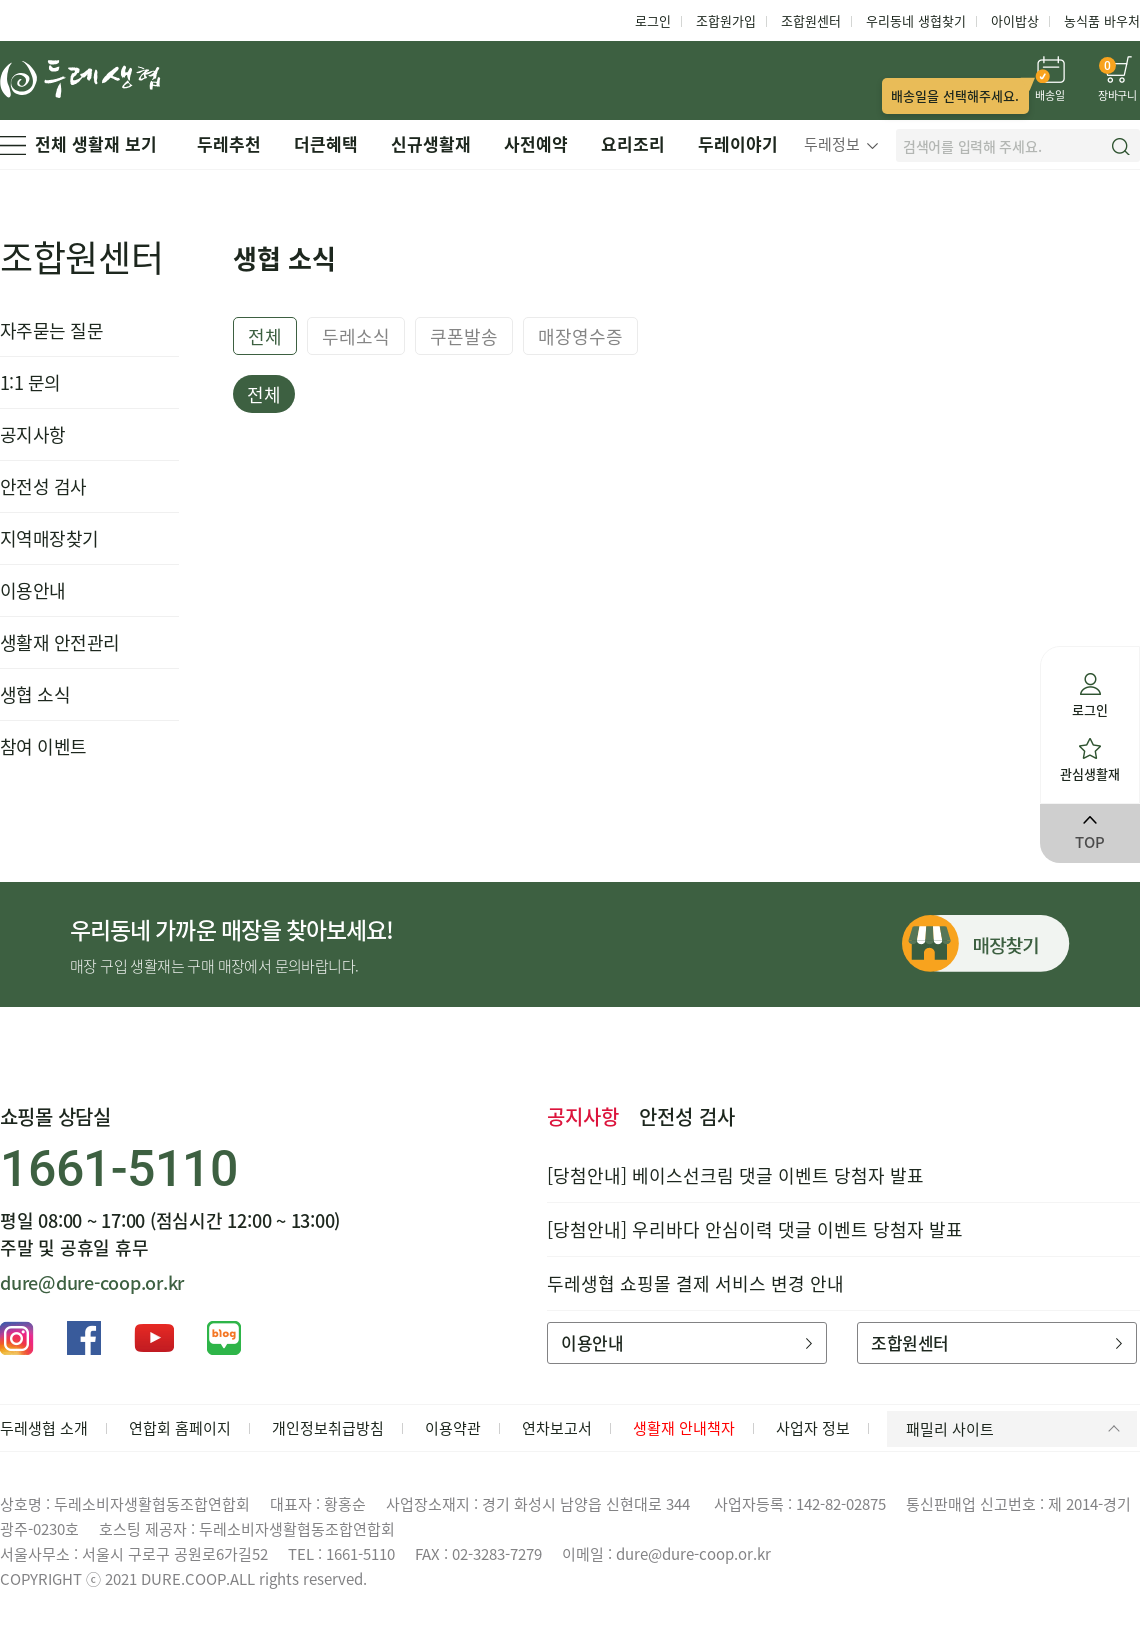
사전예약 (536, 143)
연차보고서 (557, 1428)
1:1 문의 (30, 382)
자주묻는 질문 (51, 330)
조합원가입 (726, 20)
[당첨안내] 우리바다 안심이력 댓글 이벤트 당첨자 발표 (755, 1229)
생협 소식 (35, 694)
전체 (265, 336)
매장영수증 (580, 336)
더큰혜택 (326, 143)
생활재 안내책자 (684, 1428)
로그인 (653, 20)
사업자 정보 (813, 1428)
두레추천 (229, 143)
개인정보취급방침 (328, 1428)
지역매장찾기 (49, 538)
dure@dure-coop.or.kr (92, 1282)
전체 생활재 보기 (78, 143)
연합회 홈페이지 (180, 1428)
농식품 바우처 (1102, 20)
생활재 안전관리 (60, 642)
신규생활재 (431, 143)
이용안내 (33, 590)
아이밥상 (1015, 20)
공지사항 (33, 434)
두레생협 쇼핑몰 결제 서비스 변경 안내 (695, 1283)
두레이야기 (738, 143)
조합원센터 (811, 20)
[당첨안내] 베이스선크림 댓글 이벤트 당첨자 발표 (735, 1175)
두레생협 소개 (44, 1428)
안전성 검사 (43, 486)
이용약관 (453, 1428)
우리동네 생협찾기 (916, 20)
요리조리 (633, 143)
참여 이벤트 (43, 746)
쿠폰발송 (464, 336)
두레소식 (356, 336)
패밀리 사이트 (1016, 1429)
